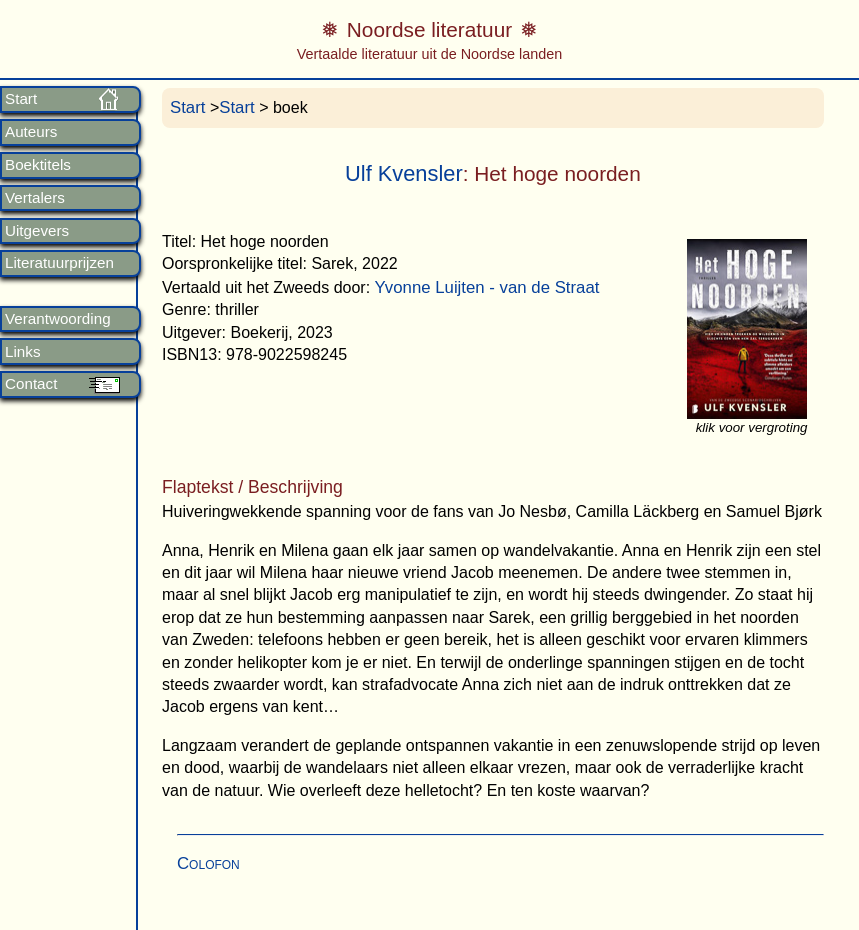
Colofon (208, 863)
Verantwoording (58, 319)
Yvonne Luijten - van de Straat (487, 287)
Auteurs (31, 132)
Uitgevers (37, 231)
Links (22, 352)
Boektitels (38, 165)
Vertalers (35, 198)
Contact (31, 384)
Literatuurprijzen (59, 263)
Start (21, 99)
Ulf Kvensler (404, 173)
